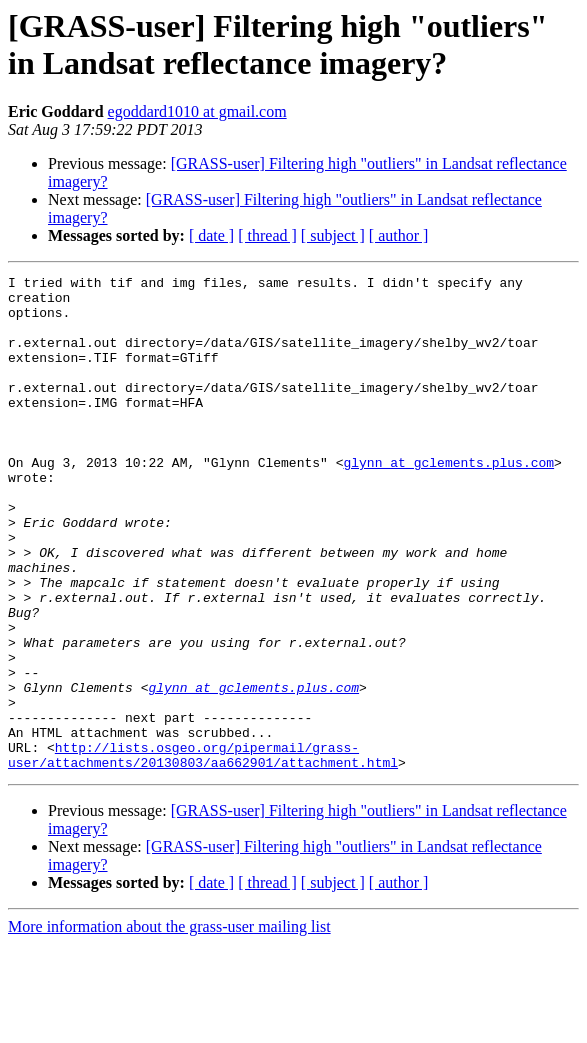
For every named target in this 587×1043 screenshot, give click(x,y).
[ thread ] (267, 235)
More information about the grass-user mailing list (169, 1025)
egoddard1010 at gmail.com (197, 111)
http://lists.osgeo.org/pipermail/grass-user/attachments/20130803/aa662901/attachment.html (203, 852)
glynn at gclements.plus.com (448, 501)
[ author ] (399, 235)
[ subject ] (333, 235)
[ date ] (211, 235)
